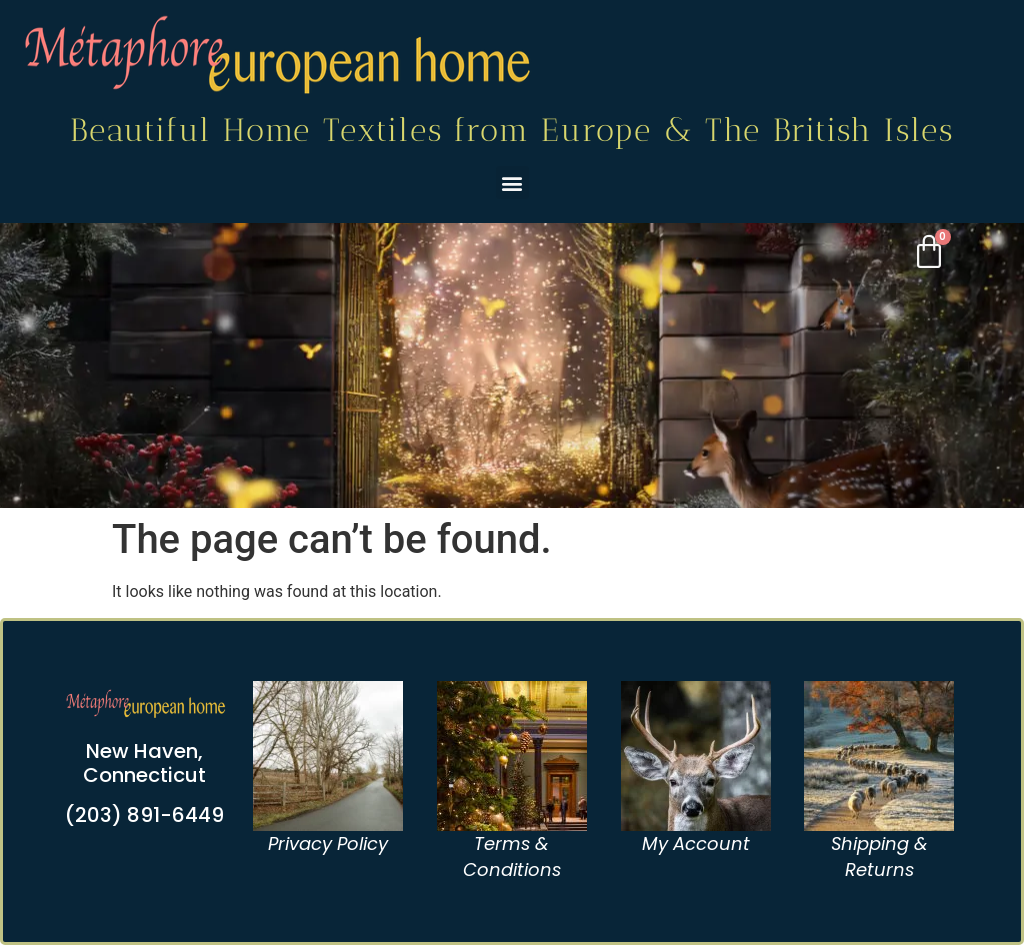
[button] (512, 182)
